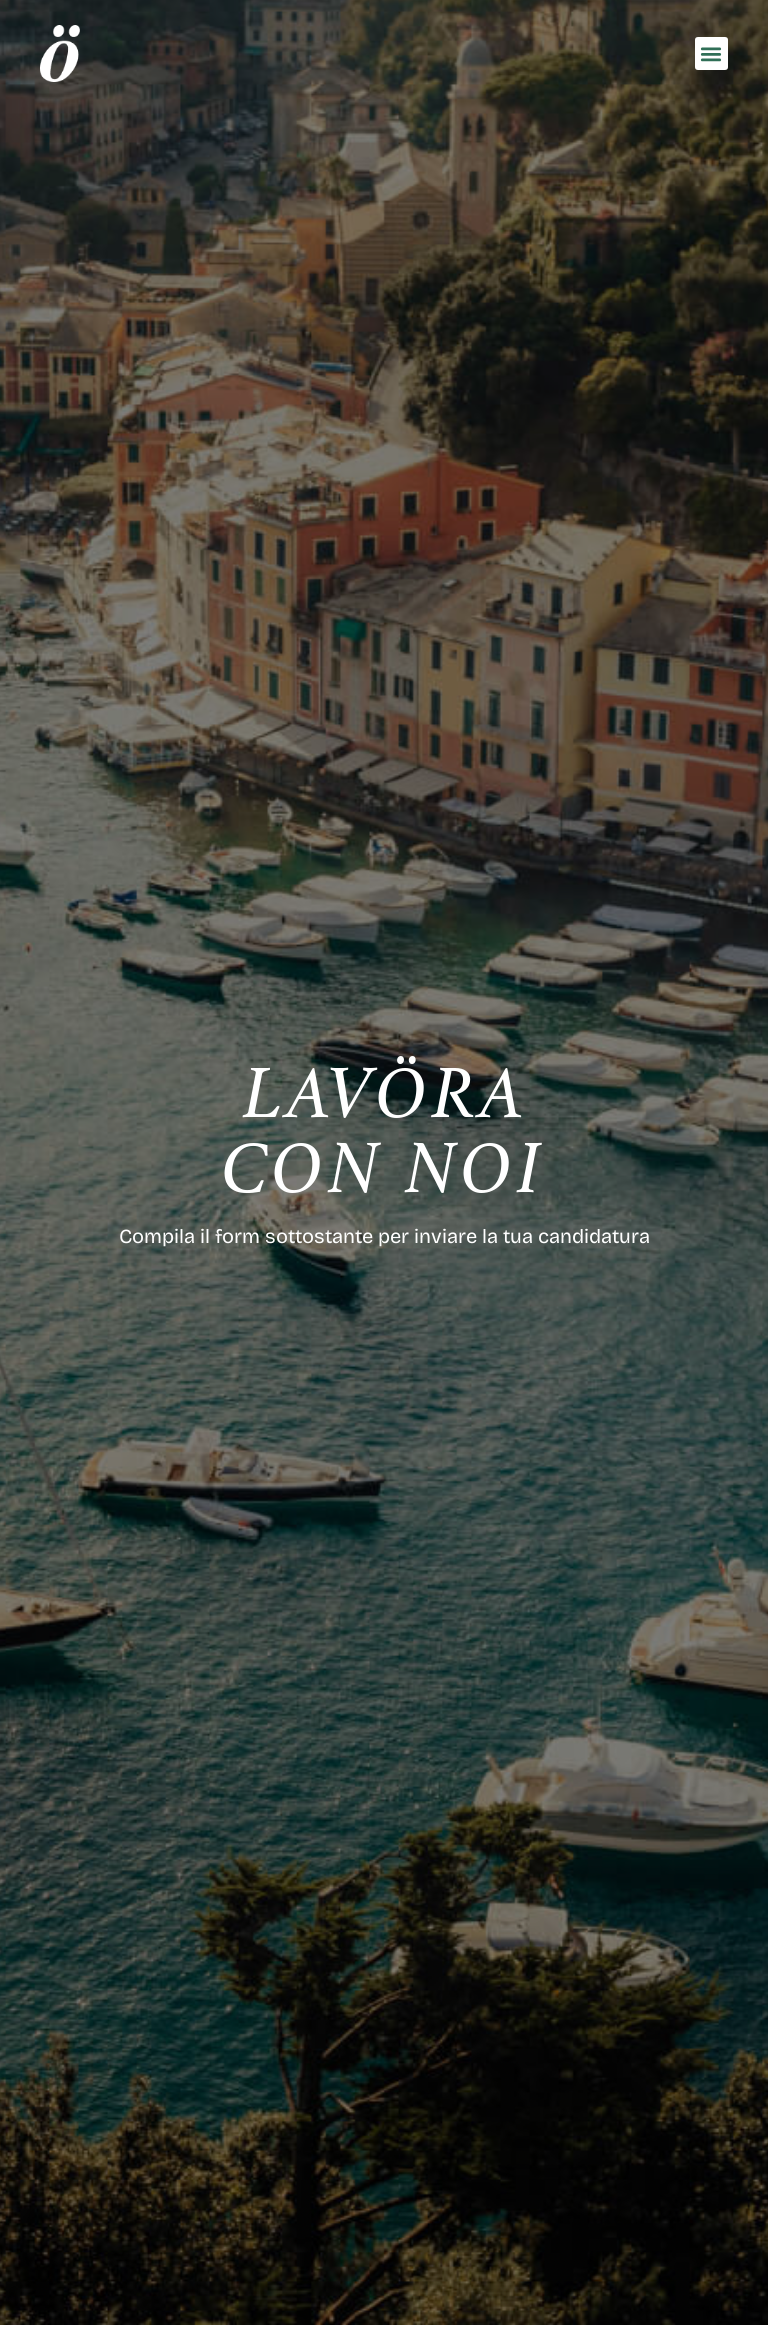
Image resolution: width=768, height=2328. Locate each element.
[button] (711, 53)
